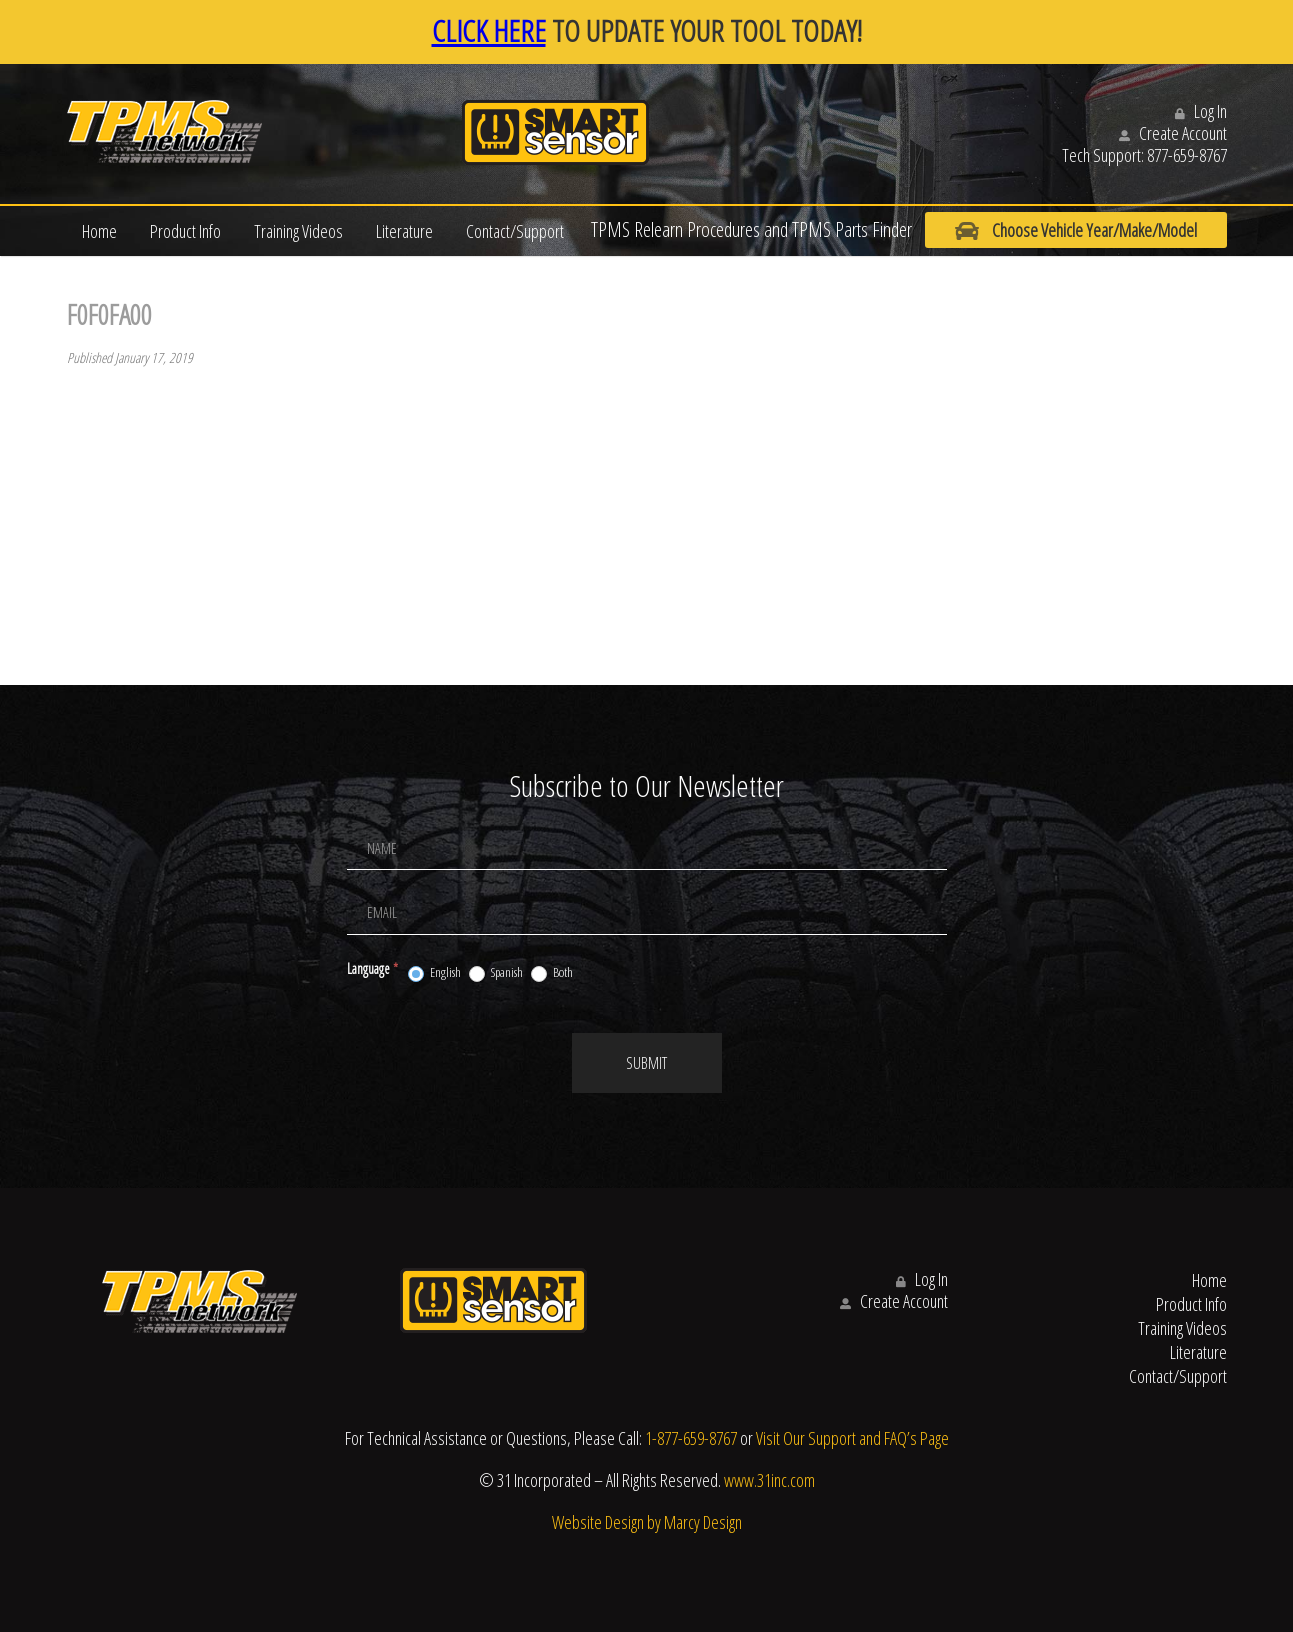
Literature (404, 231)
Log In (1201, 111)
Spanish (496, 973)
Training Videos (298, 231)
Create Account (1173, 133)
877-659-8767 (1187, 155)
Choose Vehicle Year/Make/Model (1076, 230)
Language (372, 968)
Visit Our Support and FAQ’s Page (852, 1438)
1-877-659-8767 (691, 1438)
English (434, 973)
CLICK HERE (489, 30)
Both (552, 973)
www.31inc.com (769, 1480)
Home (99, 231)
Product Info (185, 231)
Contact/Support (515, 231)
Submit (646, 1063)
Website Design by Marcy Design (647, 1522)
